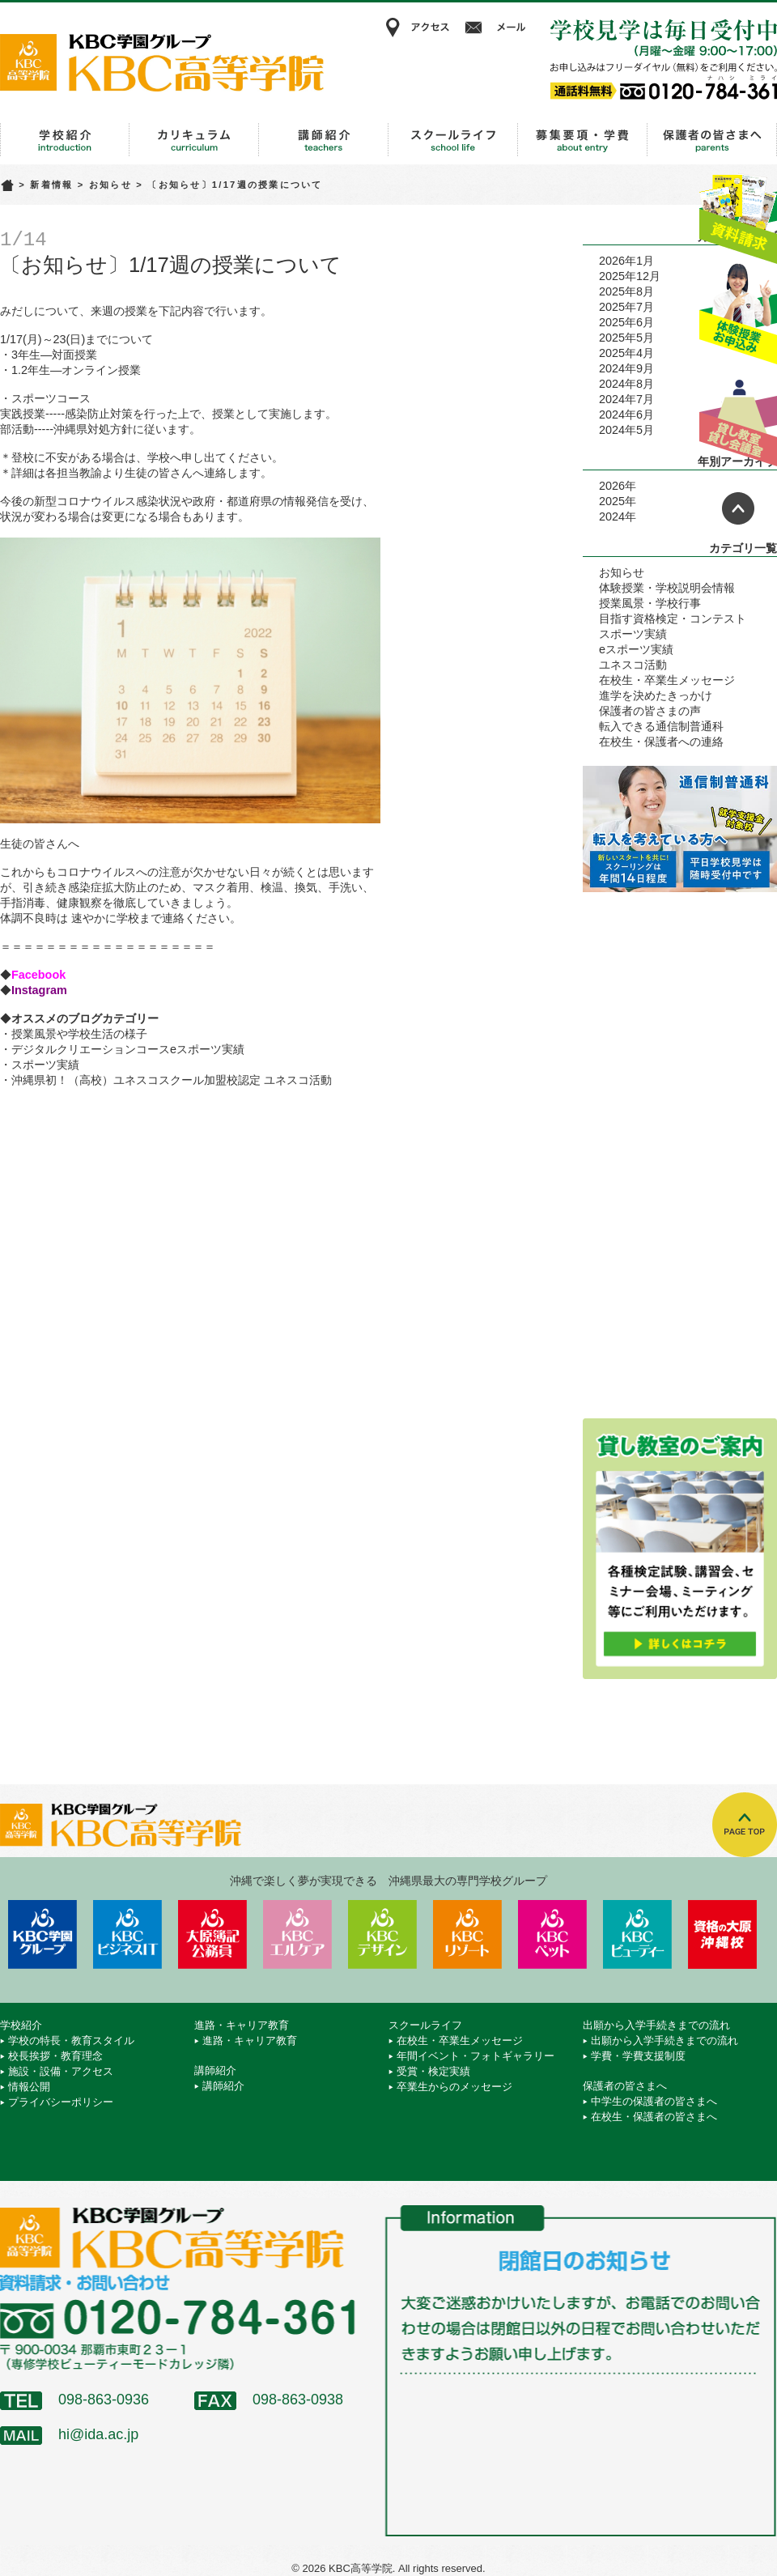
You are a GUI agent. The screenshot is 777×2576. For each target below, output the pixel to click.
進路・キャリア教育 (194, 140)
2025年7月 (626, 306)
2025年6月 (626, 322)
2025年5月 (626, 337)
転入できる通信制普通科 (661, 726)
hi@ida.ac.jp (98, 2434)
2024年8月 (626, 383)
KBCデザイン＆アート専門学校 (382, 1934)
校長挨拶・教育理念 (55, 2056)
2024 (612, 516)
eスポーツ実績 (636, 649)
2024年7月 (626, 399)
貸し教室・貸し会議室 (738, 417)
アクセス (416, 27)
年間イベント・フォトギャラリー (475, 2056)
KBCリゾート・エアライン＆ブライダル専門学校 (467, 1934)
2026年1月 (626, 260)
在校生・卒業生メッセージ (667, 680)
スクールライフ (453, 140)
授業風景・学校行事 (650, 603)
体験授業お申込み (738, 315)
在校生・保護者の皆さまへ (654, 2117)
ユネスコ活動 (633, 664)
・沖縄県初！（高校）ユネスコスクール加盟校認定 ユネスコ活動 (166, 1079)
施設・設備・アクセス (60, 2071)
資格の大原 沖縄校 (722, 1934)
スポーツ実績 (45, 1064)
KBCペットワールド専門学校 (552, 1934)
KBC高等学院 (162, 62)
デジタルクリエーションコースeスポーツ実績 (127, 1049)
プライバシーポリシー (60, 2102)
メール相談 (497, 27)
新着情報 (51, 184)
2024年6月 (626, 414)
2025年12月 (629, 276)
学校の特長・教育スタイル (71, 2040)
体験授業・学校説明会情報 (667, 587)
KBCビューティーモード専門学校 (637, 1934)
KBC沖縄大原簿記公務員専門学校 (212, 1934)
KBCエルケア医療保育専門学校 (297, 1934)
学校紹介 (65, 140)
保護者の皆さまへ (712, 140)
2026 (612, 485)
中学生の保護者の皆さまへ (654, 2101)
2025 (612, 501)
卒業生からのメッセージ (454, 2087)
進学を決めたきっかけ (655, 695)
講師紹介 (323, 140)
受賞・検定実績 (433, 2071)
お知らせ (110, 184)
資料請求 (738, 213)
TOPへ (744, 1824)
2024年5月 (626, 429)
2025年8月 (626, 291)
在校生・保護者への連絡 (661, 741)
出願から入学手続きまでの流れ (583, 140)
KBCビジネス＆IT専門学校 (127, 1934)
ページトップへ (738, 508)
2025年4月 (626, 352)
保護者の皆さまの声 (650, 710)
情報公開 (29, 2087)
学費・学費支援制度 (638, 2056)
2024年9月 (626, 368)
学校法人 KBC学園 (42, 1934)
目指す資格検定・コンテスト (672, 618)
